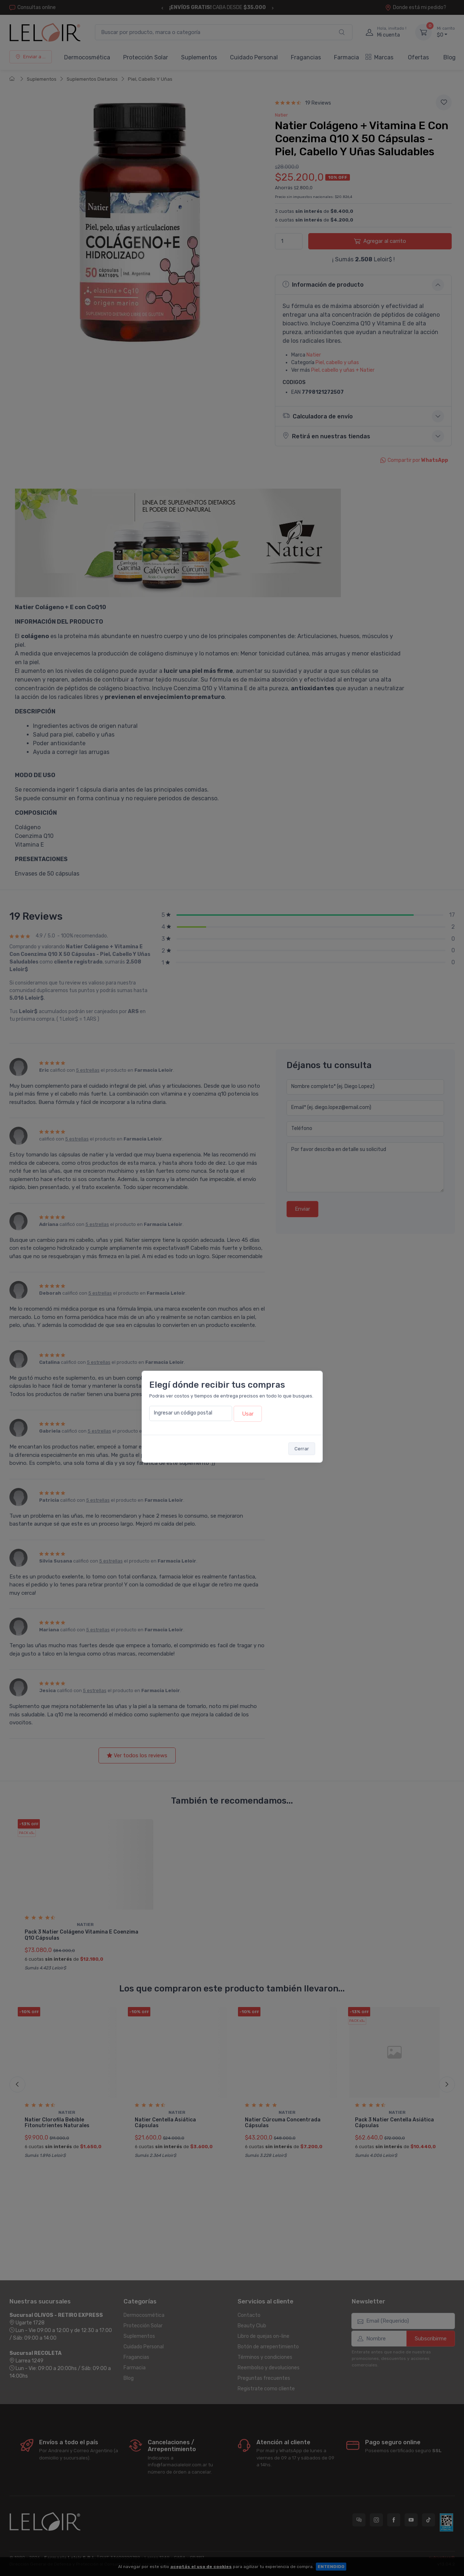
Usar (248, 1414)
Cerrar (301, 1448)
